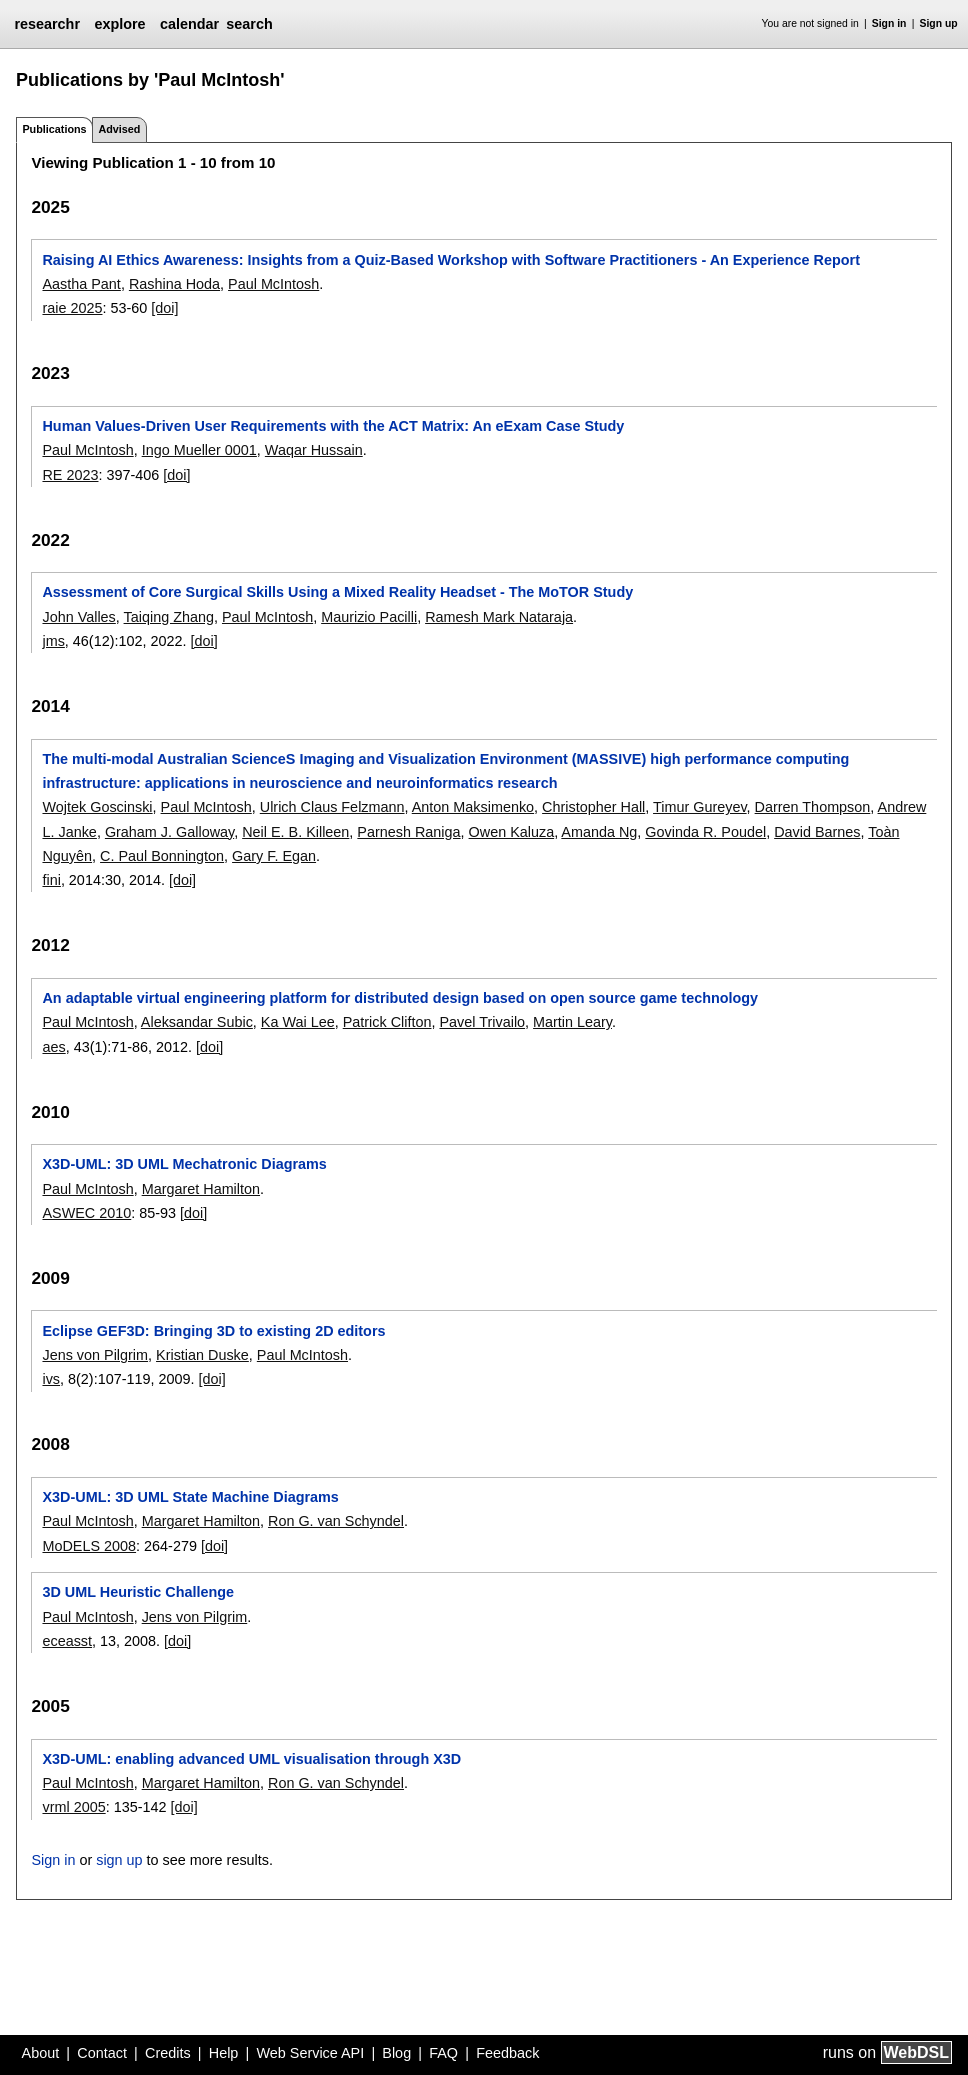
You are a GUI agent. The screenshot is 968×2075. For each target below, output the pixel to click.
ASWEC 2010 (86, 1213)
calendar (189, 24)
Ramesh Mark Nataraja (499, 617)
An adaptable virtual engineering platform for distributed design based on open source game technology (400, 998)
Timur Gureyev (700, 807)
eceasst (67, 1641)
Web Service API (310, 2053)
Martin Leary (572, 1022)
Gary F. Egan (274, 856)
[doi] (164, 308)
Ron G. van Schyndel (336, 1521)
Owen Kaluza (512, 832)
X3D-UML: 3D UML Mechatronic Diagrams (184, 1164)
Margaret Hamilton (201, 1189)
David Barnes (817, 832)
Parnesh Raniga (408, 832)
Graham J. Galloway (169, 832)
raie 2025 (72, 308)
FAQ (443, 2053)
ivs (51, 1379)
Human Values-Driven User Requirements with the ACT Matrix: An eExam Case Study (333, 426)
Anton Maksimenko (473, 807)
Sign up (939, 23)
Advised (119, 129)
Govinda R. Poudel (705, 832)
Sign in (889, 23)
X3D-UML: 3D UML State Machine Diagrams (190, 1497)
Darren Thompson (813, 807)
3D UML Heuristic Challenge (138, 1592)
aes (53, 1047)
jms (53, 641)
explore (119, 24)
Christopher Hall (593, 807)
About (41, 2053)
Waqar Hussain (314, 450)
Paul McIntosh (273, 284)
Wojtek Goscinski (97, 807)
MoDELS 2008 (89, 1546)
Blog (396, 2053)
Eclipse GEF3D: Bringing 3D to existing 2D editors (213, 1331)
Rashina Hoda (174, 284)
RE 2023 (70, 475)
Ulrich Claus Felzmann (332, 807)
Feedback (507, 2053)
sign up (119, 1860)
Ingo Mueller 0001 (199, 450)
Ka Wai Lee (298, 1022)
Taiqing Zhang (169, 617)
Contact (102, 2053)
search (249, 24)
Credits (168, 2053)
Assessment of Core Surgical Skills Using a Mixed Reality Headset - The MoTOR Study (337, 592)
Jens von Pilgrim (95, 1355)
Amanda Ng (599, 832)
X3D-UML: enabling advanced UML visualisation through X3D (251, 1759)
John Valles (78, 617)
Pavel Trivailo (483, 1022)
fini (51, 880)
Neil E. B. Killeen (295, 832)
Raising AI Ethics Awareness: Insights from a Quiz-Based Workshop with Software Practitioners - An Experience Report (451, 260)
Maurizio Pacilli (369, 617)
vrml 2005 (73, 1807)
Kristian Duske (202, 1355)
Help (224, 2053)
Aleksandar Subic (197, 1022)
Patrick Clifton (387, 1022)
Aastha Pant (81, 284)
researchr (47, 24)
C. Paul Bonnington (162, 856)
